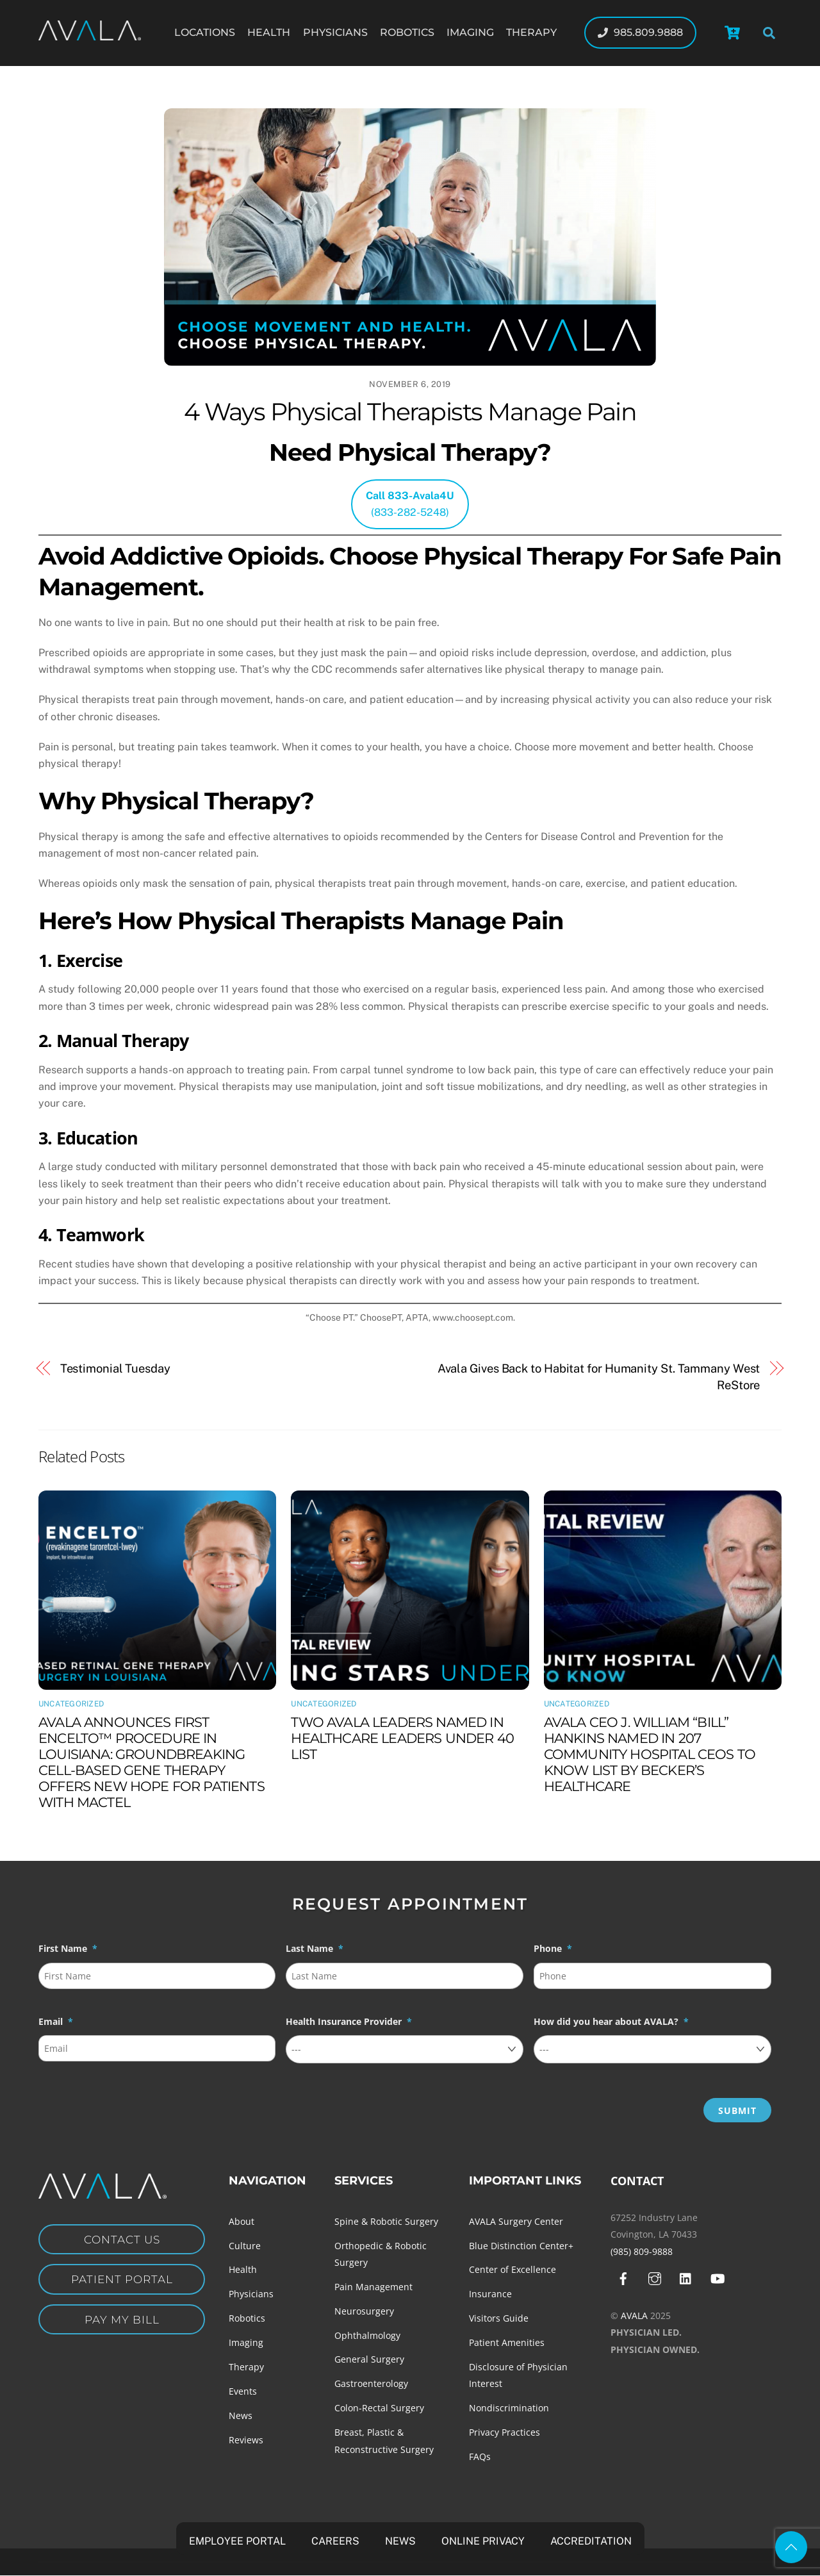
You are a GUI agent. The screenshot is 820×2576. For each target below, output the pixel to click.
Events (243, 2391)
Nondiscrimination (509, 2408)
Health (268, 32)
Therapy (531, 32)
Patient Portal (122, 2281)
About (241, 2221)
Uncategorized (71, 1703)
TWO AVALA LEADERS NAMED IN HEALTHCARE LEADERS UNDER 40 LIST (402, 1738)
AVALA (634, 2315)
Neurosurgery (364, 2311)
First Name (67, 1948)
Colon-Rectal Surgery (379, 2408)
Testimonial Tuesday (115, 1368)
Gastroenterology (371, 2383)
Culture (245, 2246)
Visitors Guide (499, 2318)
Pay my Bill (122, 2322)
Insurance (490, 2294)
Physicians (335, 32)
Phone (553, 1948)
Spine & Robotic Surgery (386, 2221)
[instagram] (655, 2278)
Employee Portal (237, 2541)
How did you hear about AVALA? (611, 2021)
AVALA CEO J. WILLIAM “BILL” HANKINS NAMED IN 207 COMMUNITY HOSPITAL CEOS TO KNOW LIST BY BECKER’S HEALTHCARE (649, 1754)
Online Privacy (483, 2541)
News (240, 2415)
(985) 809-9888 (642, 2251)
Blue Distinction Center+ (521, 2246)
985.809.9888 (640, 32)
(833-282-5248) (410, 504)
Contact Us (122, 2240)
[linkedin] (686, 2278)
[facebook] (623, 2278)
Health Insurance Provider (349, 2021)
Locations (204, 32)
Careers (335, 2541)
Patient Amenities (507, 2342)
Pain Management (373, 2287)
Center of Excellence (512, 2269)
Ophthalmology (367, 2335)
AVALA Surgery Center (516, 2221)
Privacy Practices (504, 2432)
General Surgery (369, 2359)
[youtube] (717, 2278)
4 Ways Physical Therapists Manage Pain (410, 412)
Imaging (470, 32)
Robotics (407, 32)
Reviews (246, 2440)
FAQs (480, 2456)
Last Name (314, 1948)
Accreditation (591, 2541)
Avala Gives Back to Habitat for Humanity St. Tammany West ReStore (599, 1377)
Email (55, 2021)
